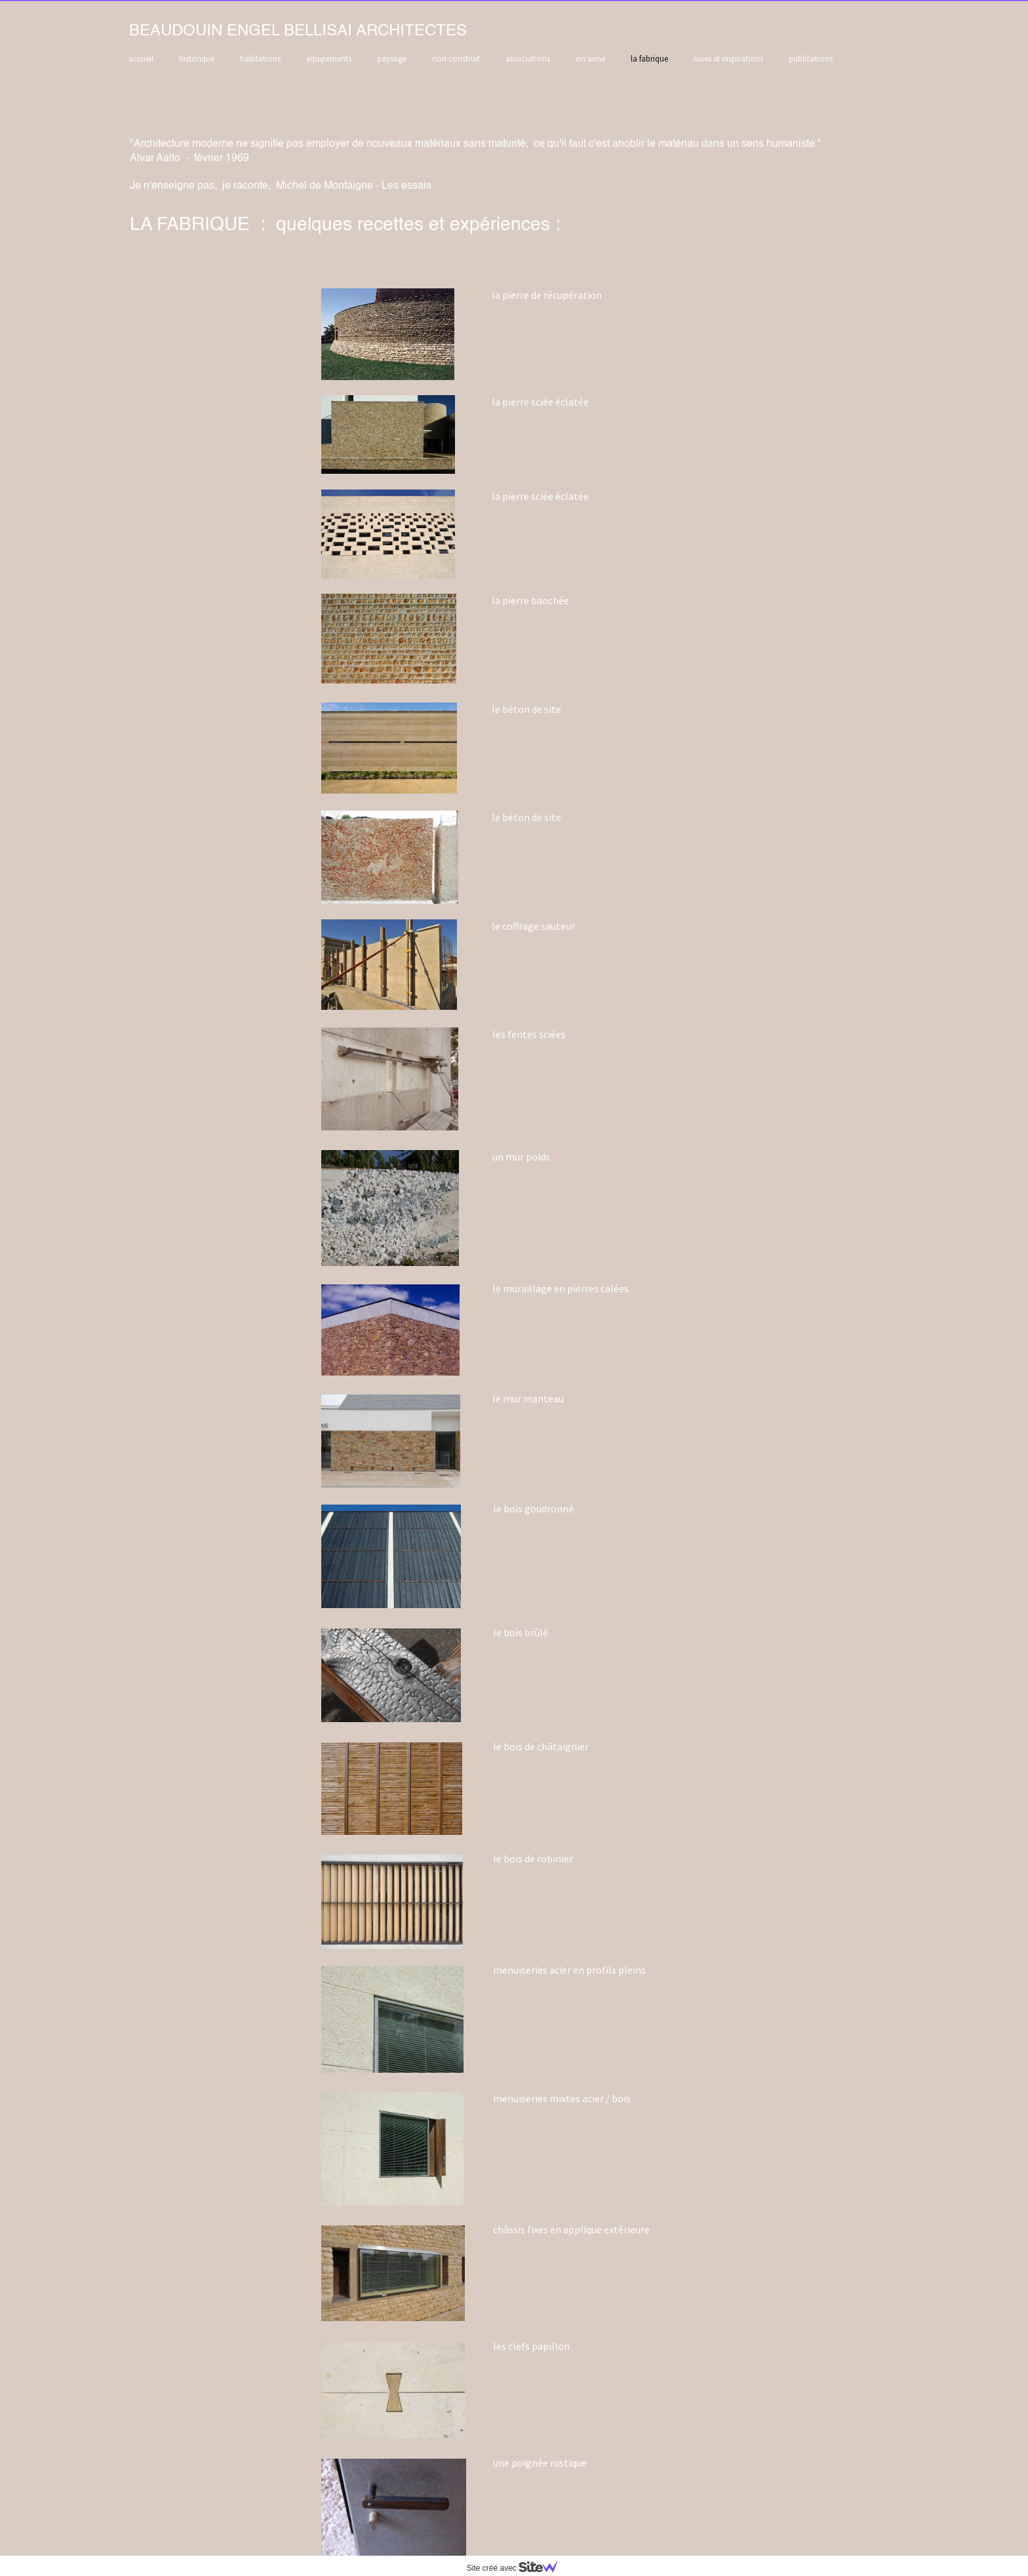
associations (527, 58)
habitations (260, 58)
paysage (391, 58)
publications (811, 58)
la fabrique (649, 58)
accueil (140, 58)
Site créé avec (517, 2568)
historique (196, 58)
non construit (456, 58)
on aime (590, 58)
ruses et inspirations (728, 58)
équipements (328, 58)
